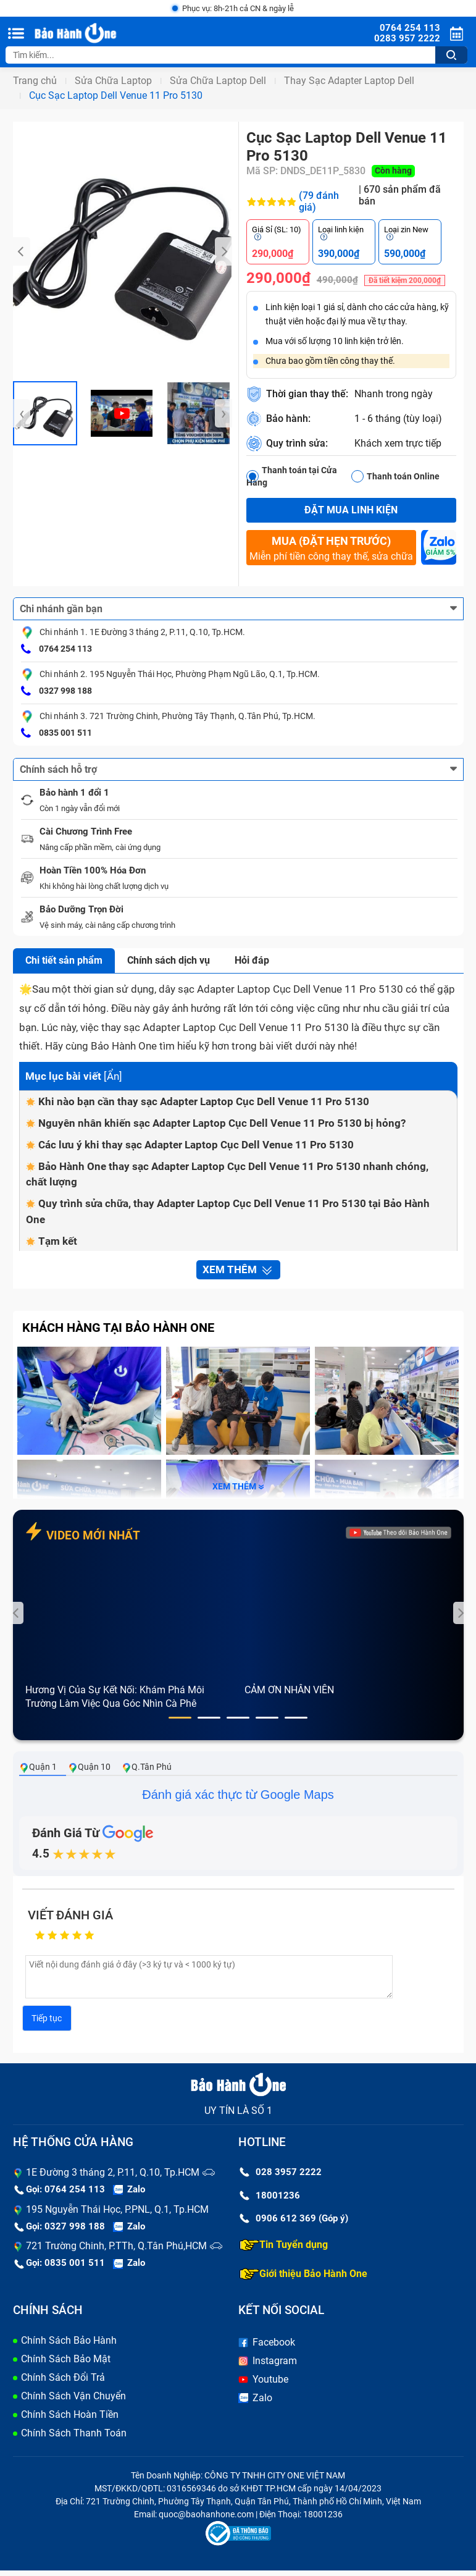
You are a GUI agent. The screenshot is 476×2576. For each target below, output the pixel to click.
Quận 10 (89, 1772)
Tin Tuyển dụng (284, 2250)
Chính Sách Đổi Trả (63, 2383)
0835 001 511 (56, 734)
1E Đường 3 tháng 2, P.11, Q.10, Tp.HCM (112, 2178)
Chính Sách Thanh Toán (74, 2438)
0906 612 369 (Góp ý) (294, 2223)
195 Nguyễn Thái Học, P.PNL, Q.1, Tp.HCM (117, 2214)
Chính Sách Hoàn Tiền (70, 2420)
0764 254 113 (56, 650)
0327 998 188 (56, 692)
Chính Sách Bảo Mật (66, 2364)
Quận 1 (38, 1772)
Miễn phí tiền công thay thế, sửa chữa (331, 548)
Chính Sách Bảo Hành (69, 2346)
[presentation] (21, 252)
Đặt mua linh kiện (351, 510)
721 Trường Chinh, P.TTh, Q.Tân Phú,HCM (116, 2251)
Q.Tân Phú (147, 1772)
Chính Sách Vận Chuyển (73, 2401)
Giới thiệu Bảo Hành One (303, 2279)
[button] (180, 1723)
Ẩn (113, 1077)
